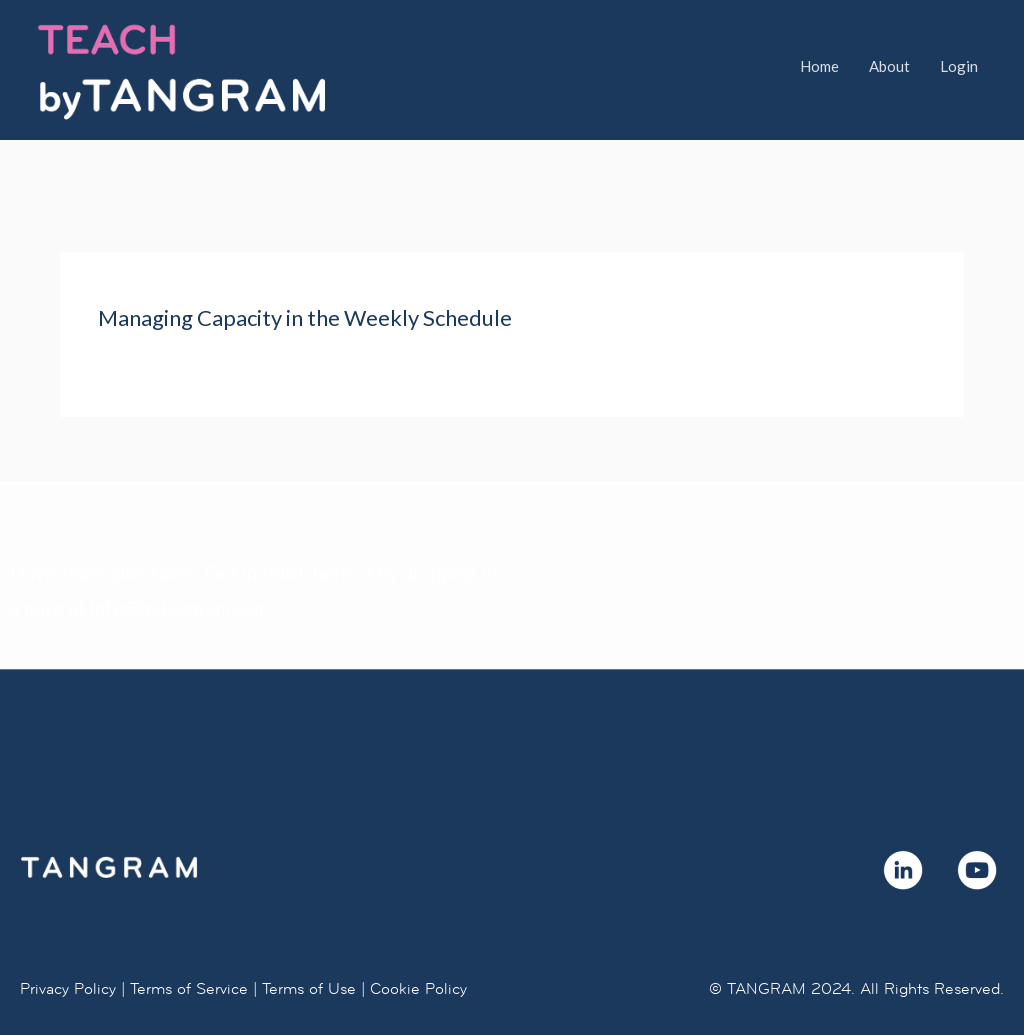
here (332, 523)
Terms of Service (189, 939)
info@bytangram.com (179, 558)
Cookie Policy (418, 939)
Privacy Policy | (72, 939)
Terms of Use (309, 939)
